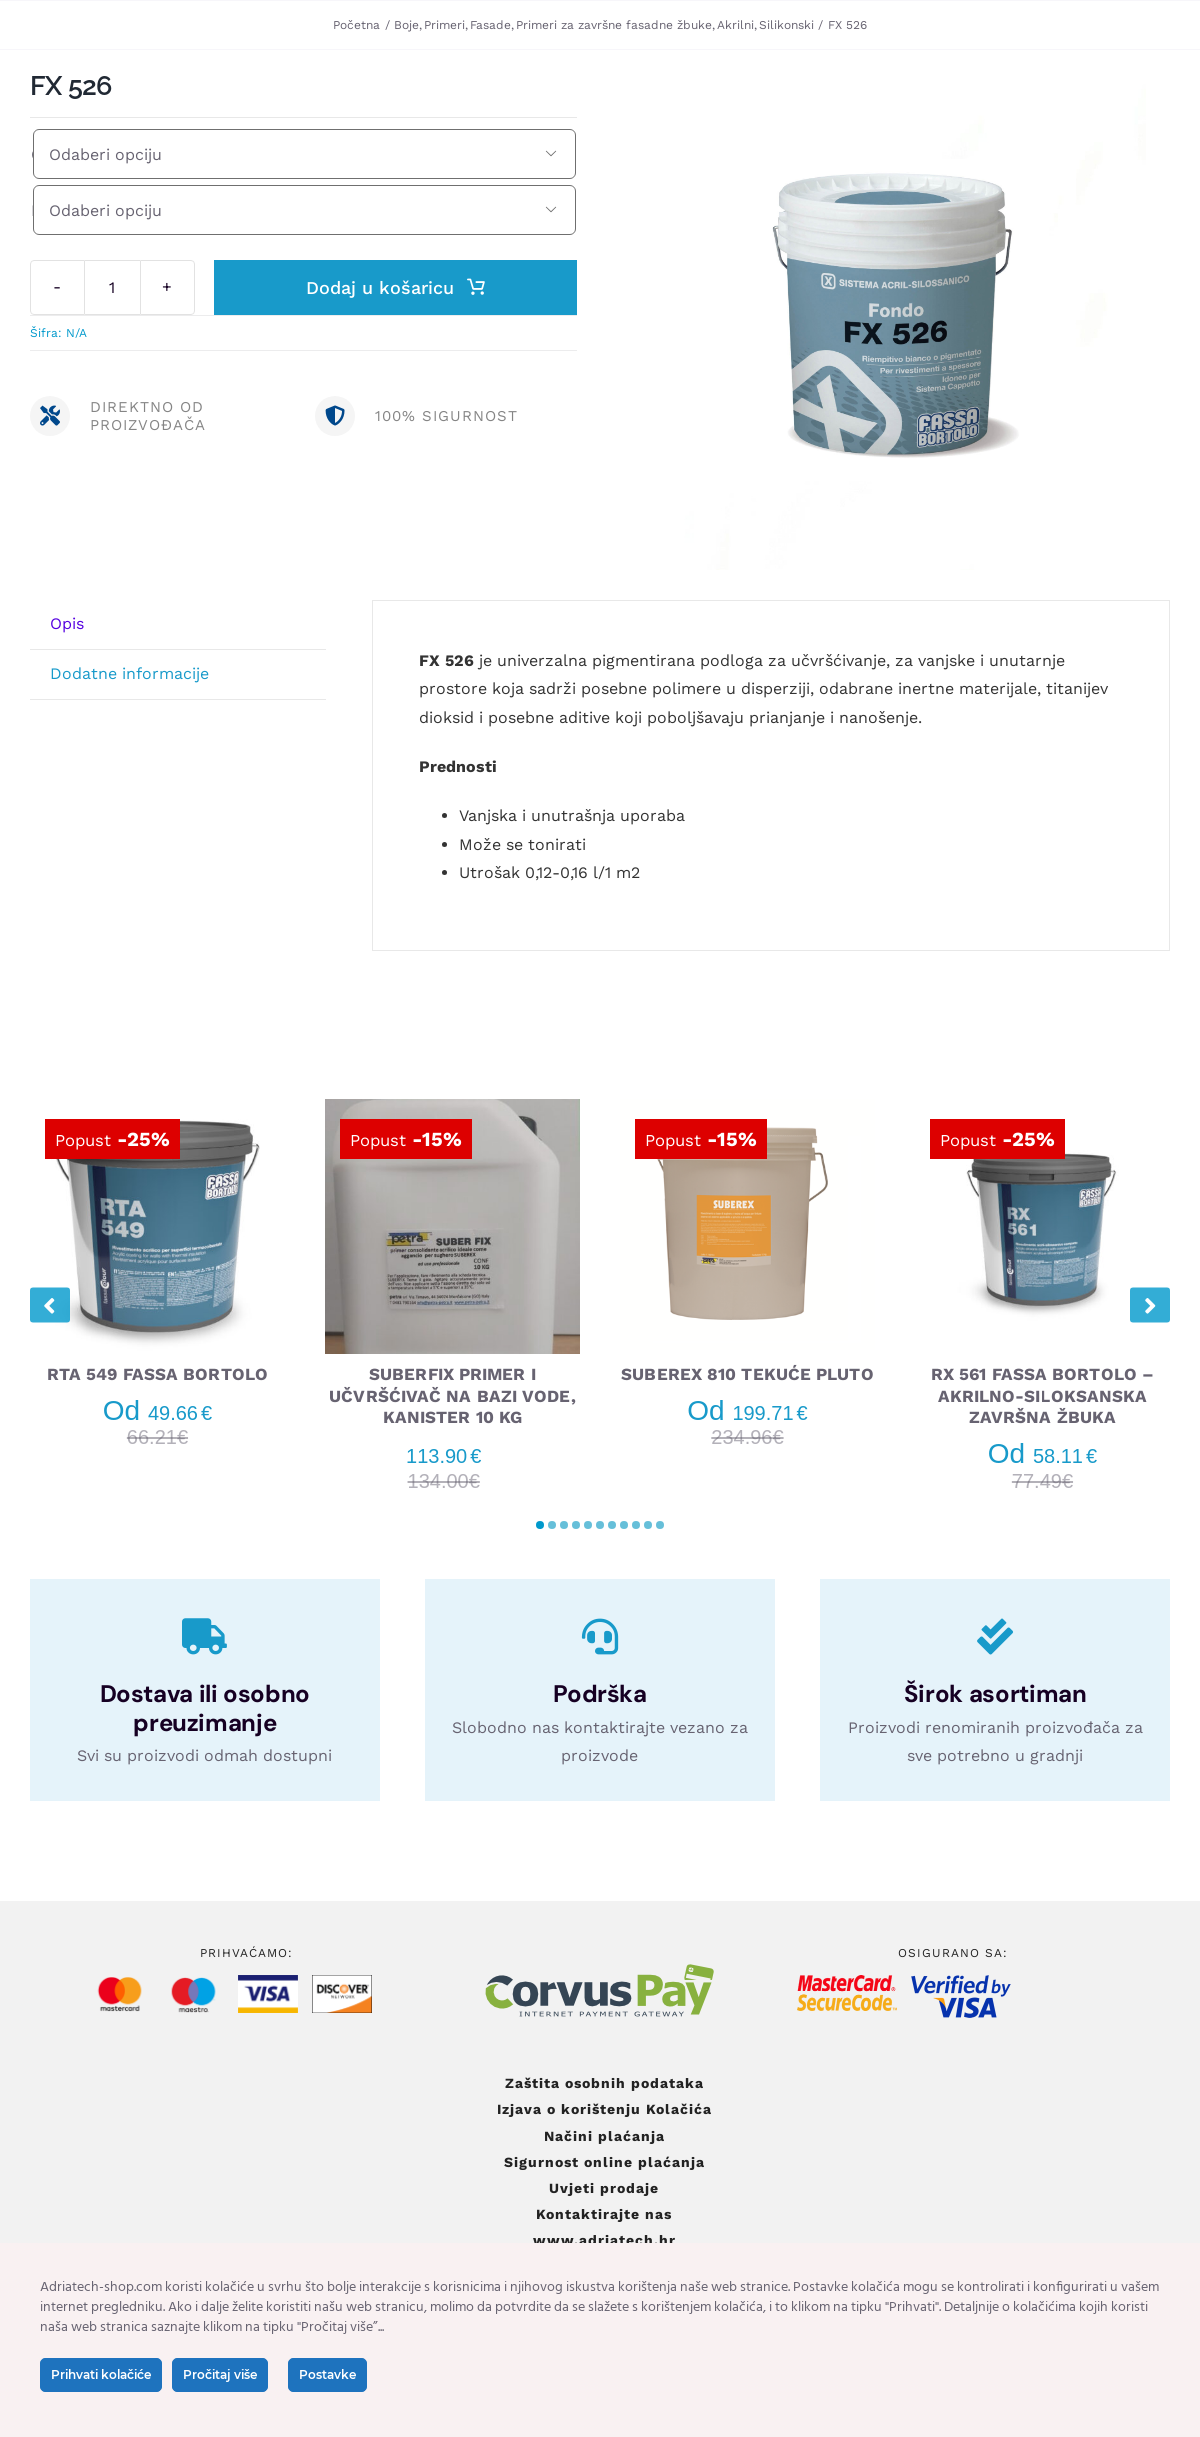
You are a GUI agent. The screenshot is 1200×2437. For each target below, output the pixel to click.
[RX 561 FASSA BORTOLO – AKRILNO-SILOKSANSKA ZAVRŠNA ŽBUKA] (1042, 1108)
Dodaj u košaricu (395, 287)
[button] (540, 1525)
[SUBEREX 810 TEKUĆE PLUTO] (747, 1108)
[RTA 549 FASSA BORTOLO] (157, 1108)
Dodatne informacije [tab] (129, 673)
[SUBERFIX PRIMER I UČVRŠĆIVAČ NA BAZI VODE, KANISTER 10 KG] (452, 1108)
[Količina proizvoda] (112, 287)
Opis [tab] (67, 623)
